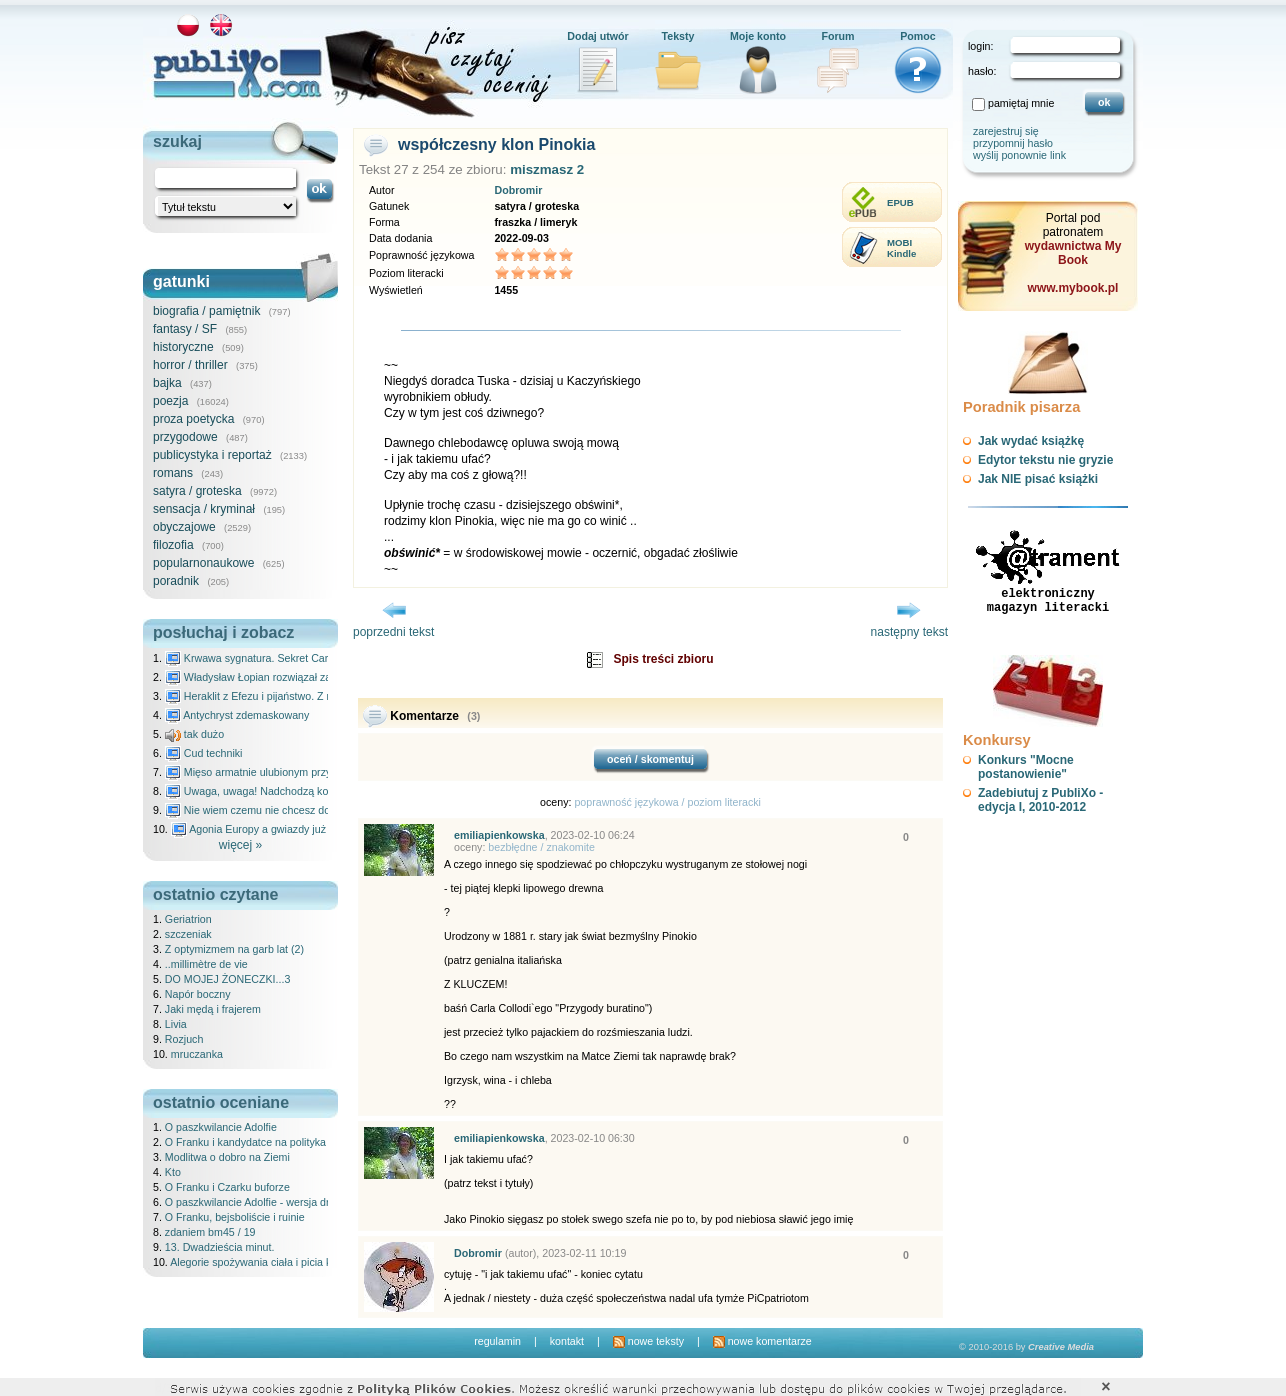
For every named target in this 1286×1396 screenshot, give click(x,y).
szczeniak (188, 934)
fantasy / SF (185, 329)
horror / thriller (190, 365)
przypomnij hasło (1013, 143)
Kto (173, 1172)
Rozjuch (184, 1039)
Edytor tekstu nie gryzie (1045, 460)
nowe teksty (648, 1341)
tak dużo (194, 734)
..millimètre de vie (206, 964)
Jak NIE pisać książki (1038, 479)
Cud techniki (204, 753)
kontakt (567, 1341)
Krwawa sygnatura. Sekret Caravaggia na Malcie (289, 658)
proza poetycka (193, 419)
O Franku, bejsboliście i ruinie (235, 1217)
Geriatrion (188, 919)
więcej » (240, 845)
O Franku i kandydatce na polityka (245, 1142)
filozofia (173, 545)
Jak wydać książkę (1031, 441)
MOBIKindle (901, 248)
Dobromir (518, 190)
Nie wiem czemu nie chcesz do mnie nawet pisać (290, 810)
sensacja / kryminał (204, 509)
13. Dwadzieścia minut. (220, 1247)
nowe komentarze (762, 1341)
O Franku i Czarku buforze (227, 1187)
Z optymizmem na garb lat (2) (234, 949)
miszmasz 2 (547, 169)
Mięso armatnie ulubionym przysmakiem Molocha (291, 772)
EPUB (900, 202)
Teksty (678, 36)
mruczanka (197, 1054)
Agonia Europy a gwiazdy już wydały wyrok (282, 829)
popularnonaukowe (203, 563)
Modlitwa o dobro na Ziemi (227, 1157)
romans (173, 473)
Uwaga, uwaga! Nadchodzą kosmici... (263, 791)
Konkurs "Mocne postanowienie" (1026, 767)
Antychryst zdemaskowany (237, 715)
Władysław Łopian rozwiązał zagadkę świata (279, 677)
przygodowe (185, 437)
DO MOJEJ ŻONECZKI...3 (228, 979)
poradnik (176, 581)
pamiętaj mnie (1021, 103)
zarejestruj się (1006, 131)
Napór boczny (198, 994)
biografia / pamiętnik (206, 311)
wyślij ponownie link (1019, 155)
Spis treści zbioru (663, 659)
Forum (837, 36)
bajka (167, 383)
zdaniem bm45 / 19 (210, 1232)
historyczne (183, 347)
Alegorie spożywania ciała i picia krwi (257, 1262)
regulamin (497, 1341)
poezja (170, 401)
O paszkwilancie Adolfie (221, 1127)
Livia (176, 1024)
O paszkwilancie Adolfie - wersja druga (256, 1202)
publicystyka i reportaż (212, 455)
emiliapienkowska (499, 835)
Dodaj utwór (598, 36)
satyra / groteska (197, 491)
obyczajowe (184, 527)
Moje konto (758, 36)
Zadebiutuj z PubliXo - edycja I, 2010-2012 (1040, 800)
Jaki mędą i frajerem (213, 1009)
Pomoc (918, 36)
